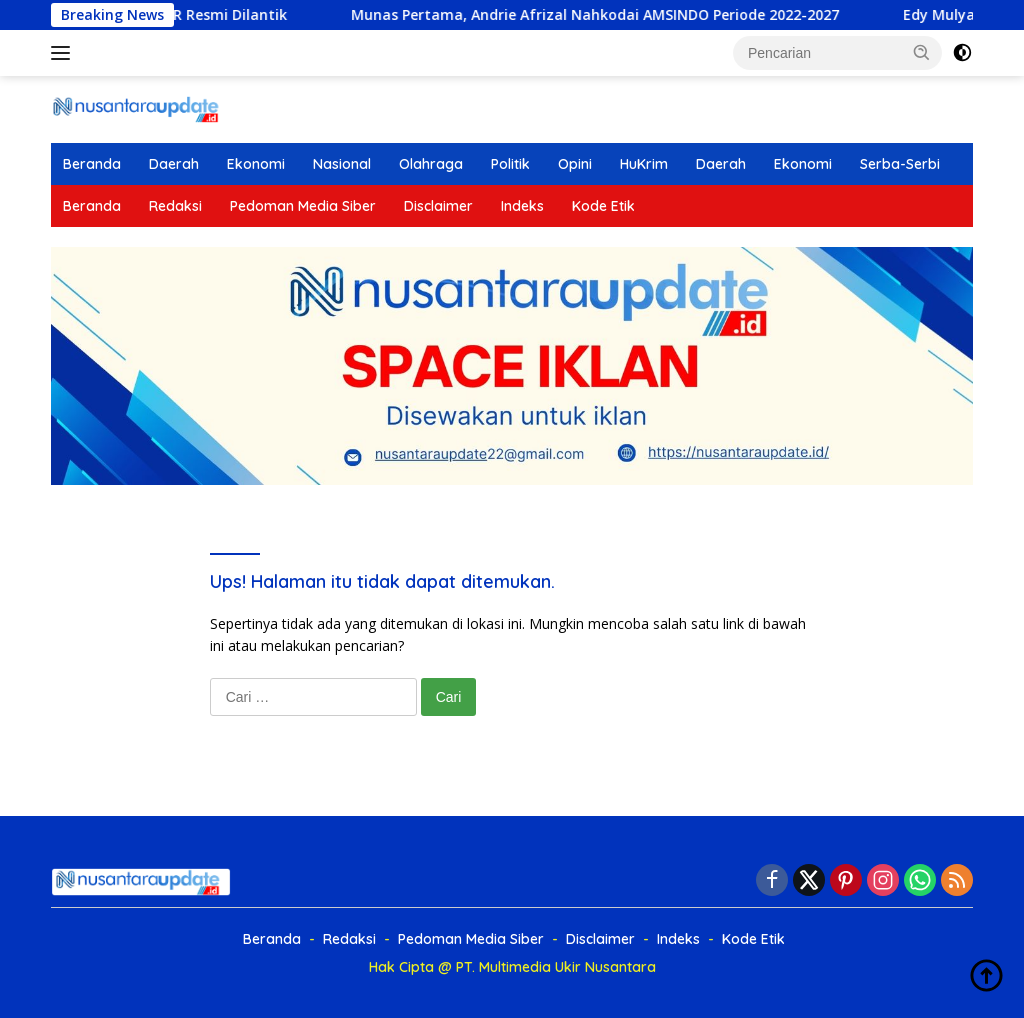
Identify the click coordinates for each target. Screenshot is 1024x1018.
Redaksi (175, 206)
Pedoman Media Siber (303, 206)
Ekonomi (256, 164)
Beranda (92, 164)
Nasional (342, 164)
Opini (575, 164)
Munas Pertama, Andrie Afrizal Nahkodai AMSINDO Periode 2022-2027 (398, 15)
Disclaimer (438, 206)
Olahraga (431, 164)
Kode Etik (603, 206)
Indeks (522, 206)
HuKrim (644, 164)
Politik (510, 164)
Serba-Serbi (900, 164)
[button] (922, 52)
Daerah (174, 164)
